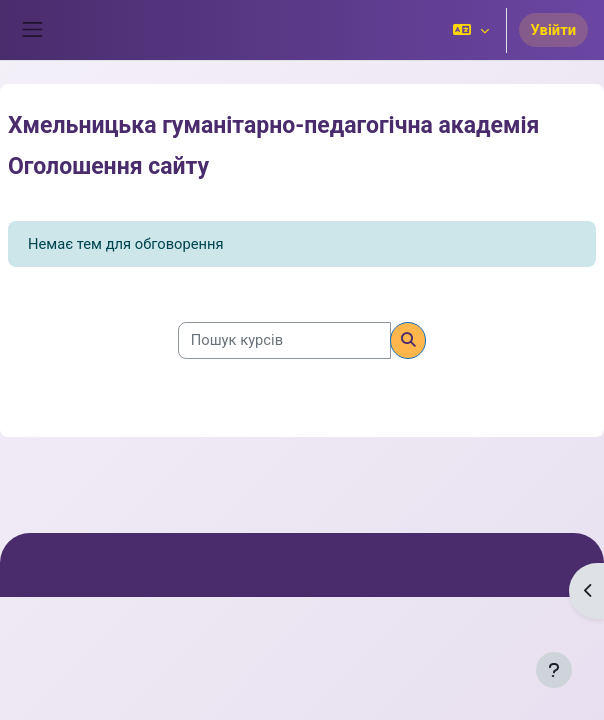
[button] (470, 30)
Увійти (553, 30)
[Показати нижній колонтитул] (554, 670)
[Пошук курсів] (284, 340)
